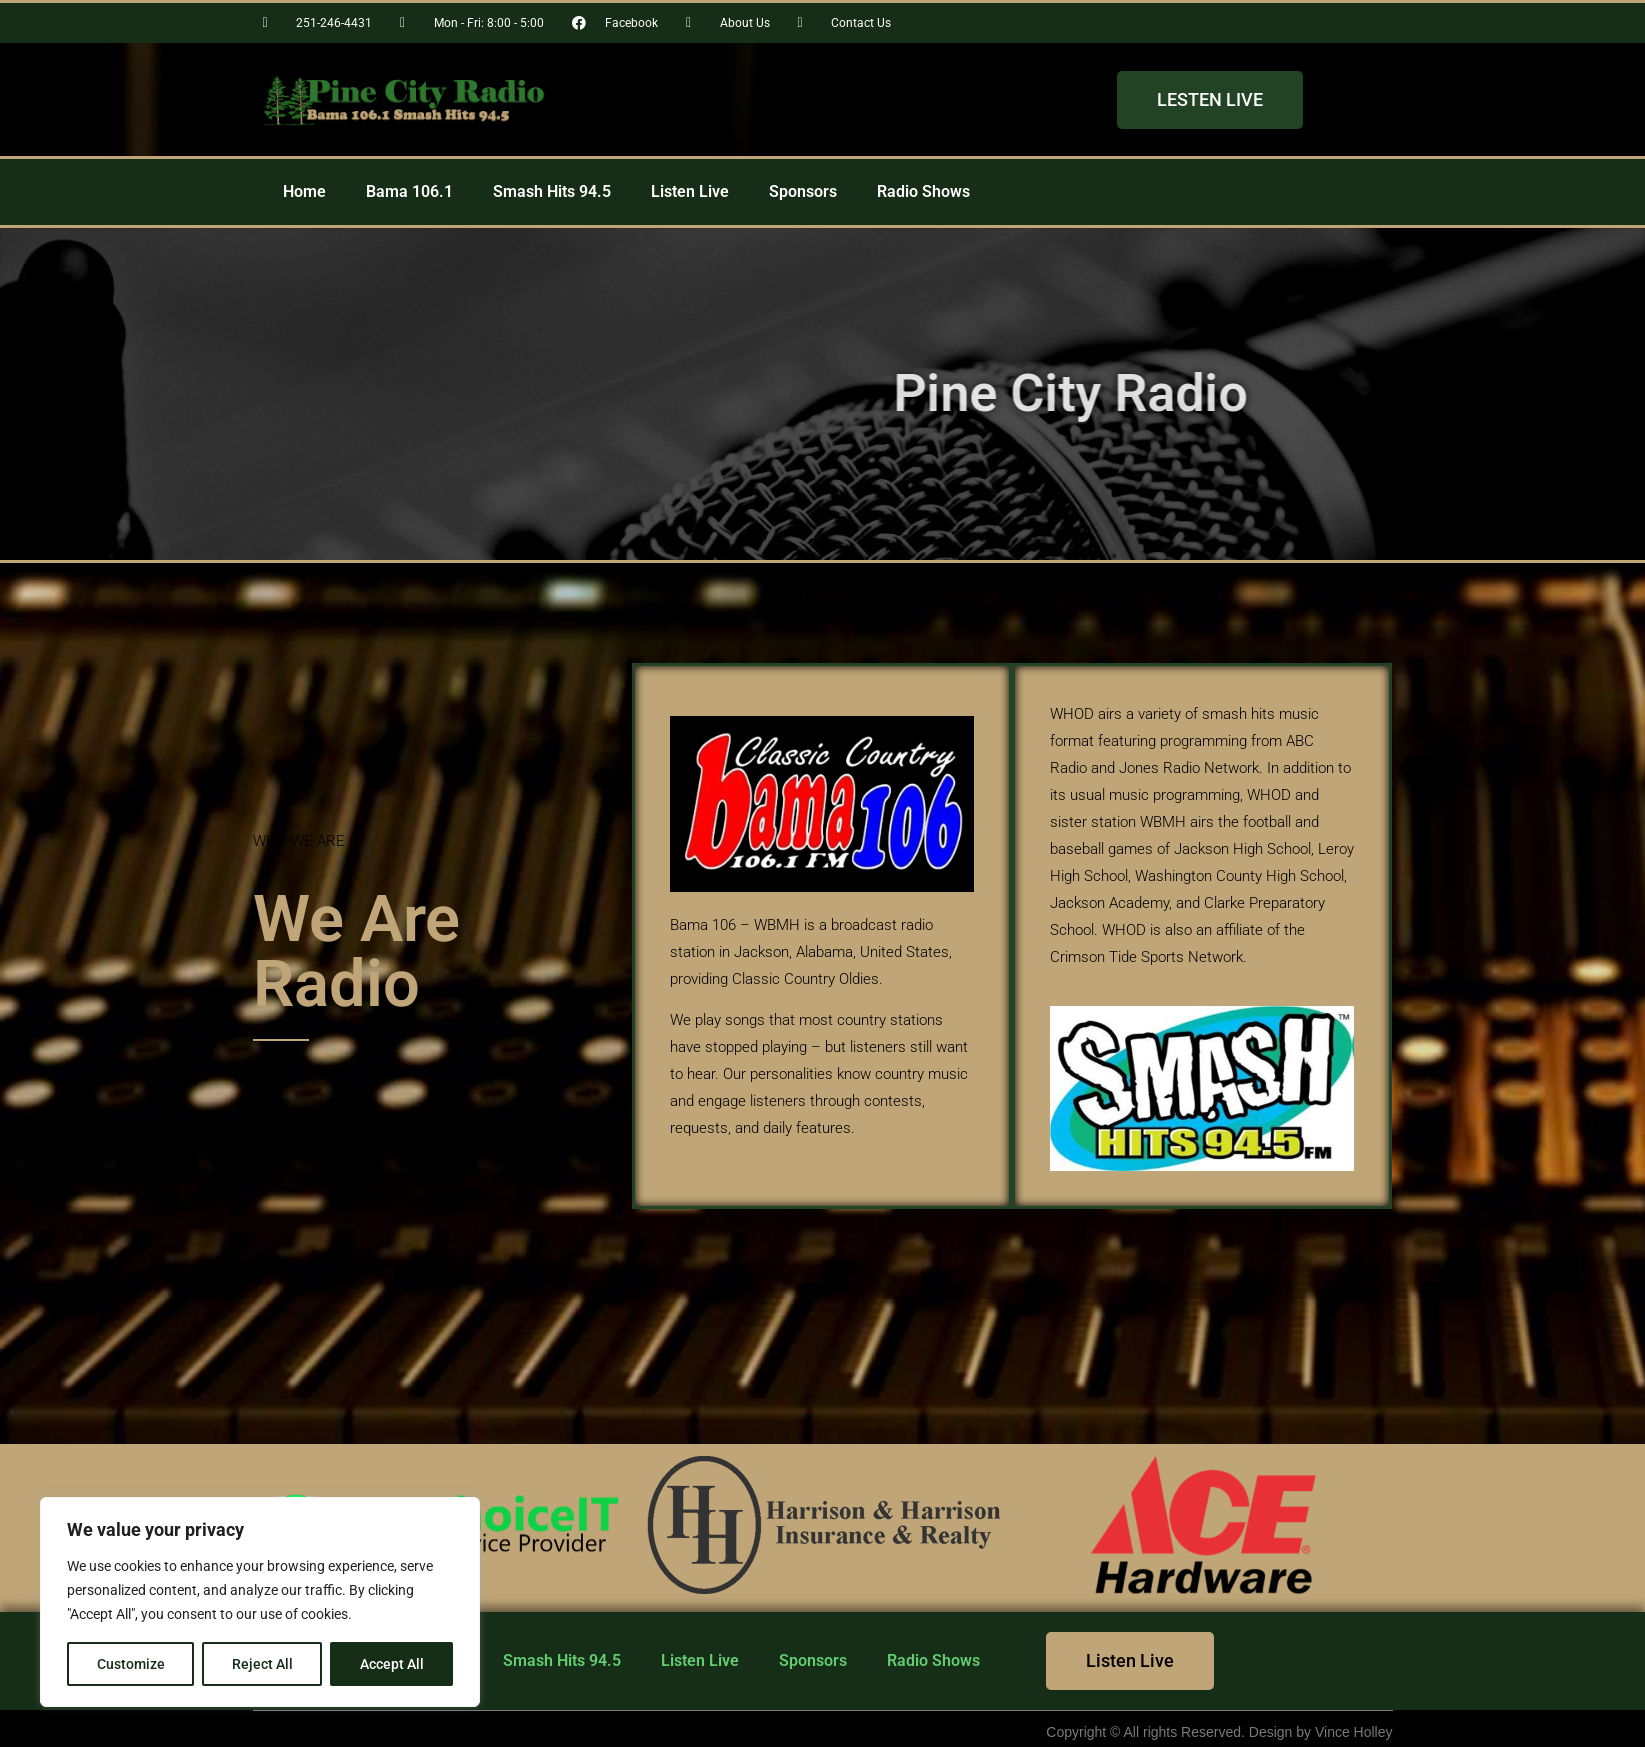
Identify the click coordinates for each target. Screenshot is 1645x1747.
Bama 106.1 (409, 191)
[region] (260, 1602)
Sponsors (803, 191)
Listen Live (690, 191)
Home (304, 191)
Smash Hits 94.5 (552, 191)
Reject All (262, 1664)
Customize (131, 1664)
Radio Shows (923, 191)
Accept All (392, 1664)
